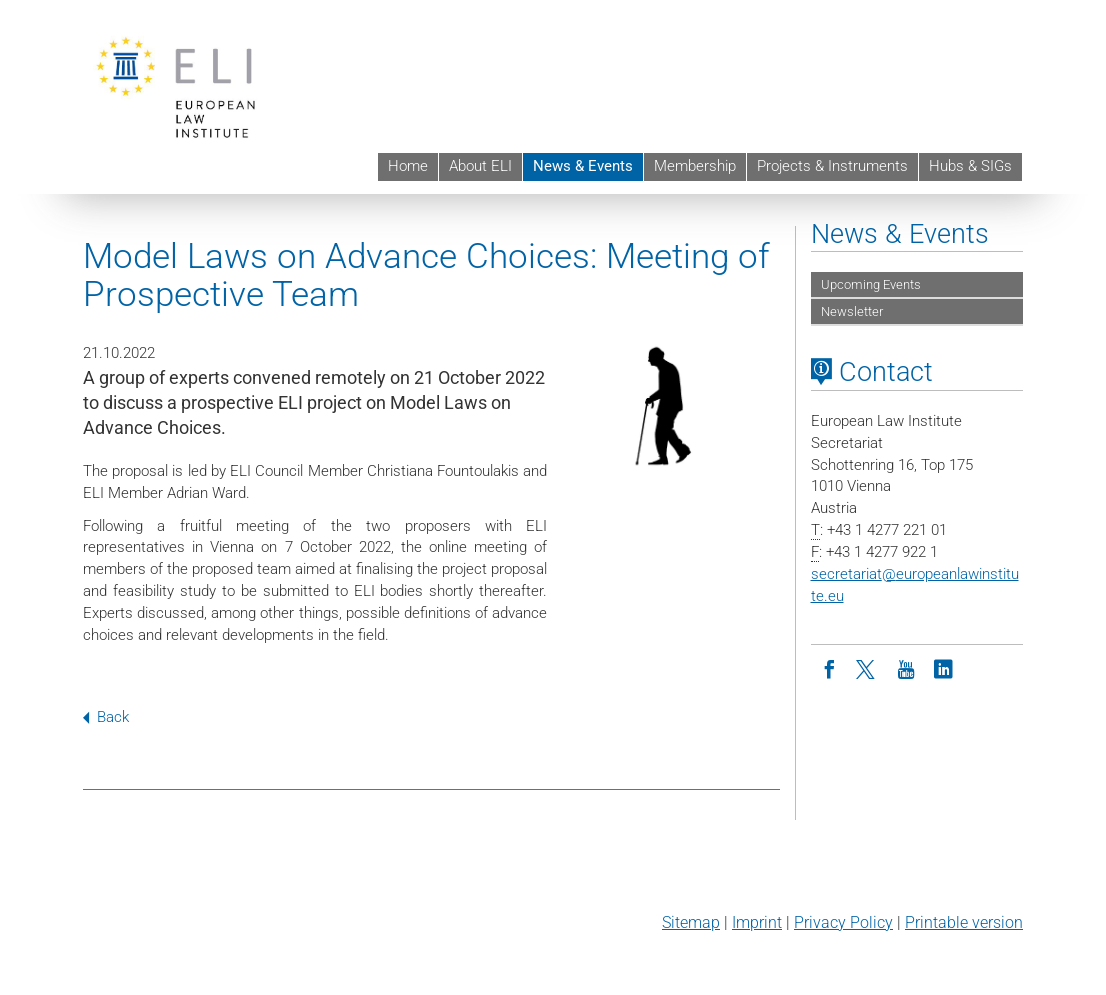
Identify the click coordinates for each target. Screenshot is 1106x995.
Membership (695, 166)
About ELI (480, 166)
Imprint (757, 922)
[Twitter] (868, 668)
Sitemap (691, 922)
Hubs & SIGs (970, 166)
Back (106, 717)
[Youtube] (906, 668)
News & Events (583, 166)
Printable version (964, 922)
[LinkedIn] (944, 668)
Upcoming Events (871, 284)
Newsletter (852, 311)
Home (408, 166)
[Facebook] (830, 668)
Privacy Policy (843, 922)
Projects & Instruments (832, 166)
